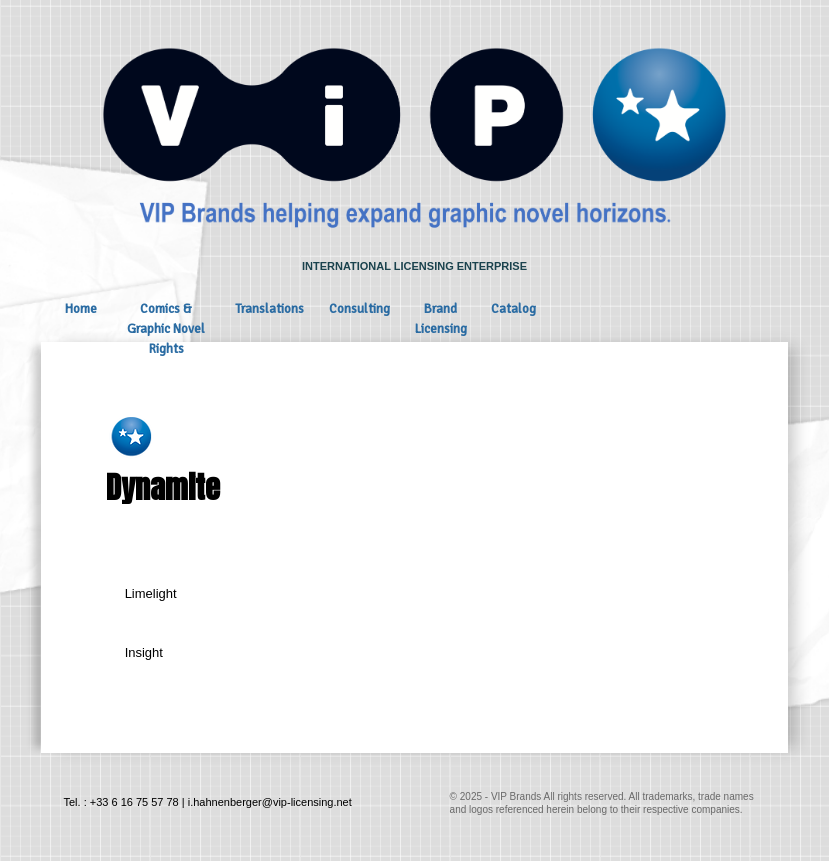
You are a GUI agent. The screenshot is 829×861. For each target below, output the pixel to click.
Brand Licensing (441, 319)
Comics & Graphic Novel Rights (166, 329)
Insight (144, 652)
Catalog (513, 309)
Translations (269, 309)
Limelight (151, 593)
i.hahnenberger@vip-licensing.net (270, 802)
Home (81, 309)
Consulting (359, 309)
